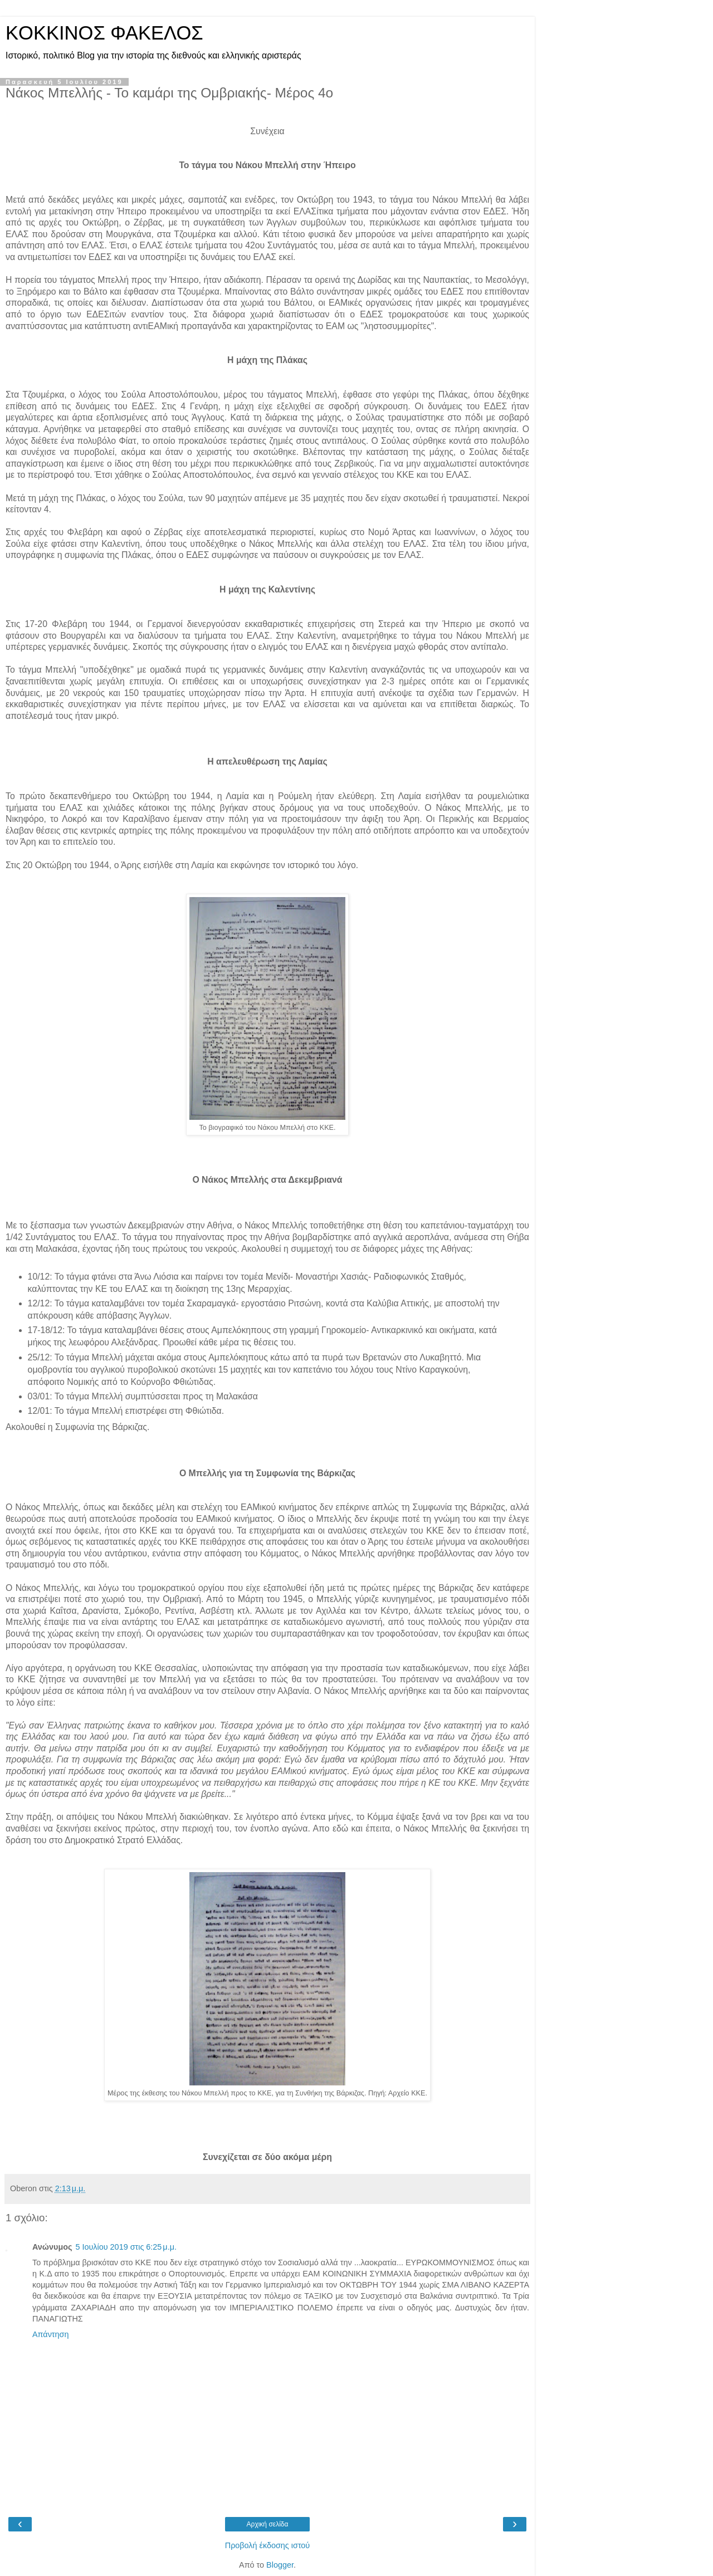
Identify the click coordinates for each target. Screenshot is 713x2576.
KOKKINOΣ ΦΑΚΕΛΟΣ (104, 32)
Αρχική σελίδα (268, 2524)
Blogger (280, 2564)
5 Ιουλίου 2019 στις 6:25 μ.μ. (125, 2246)
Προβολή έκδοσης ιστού (267, 2545)
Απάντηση (50, 2334)
